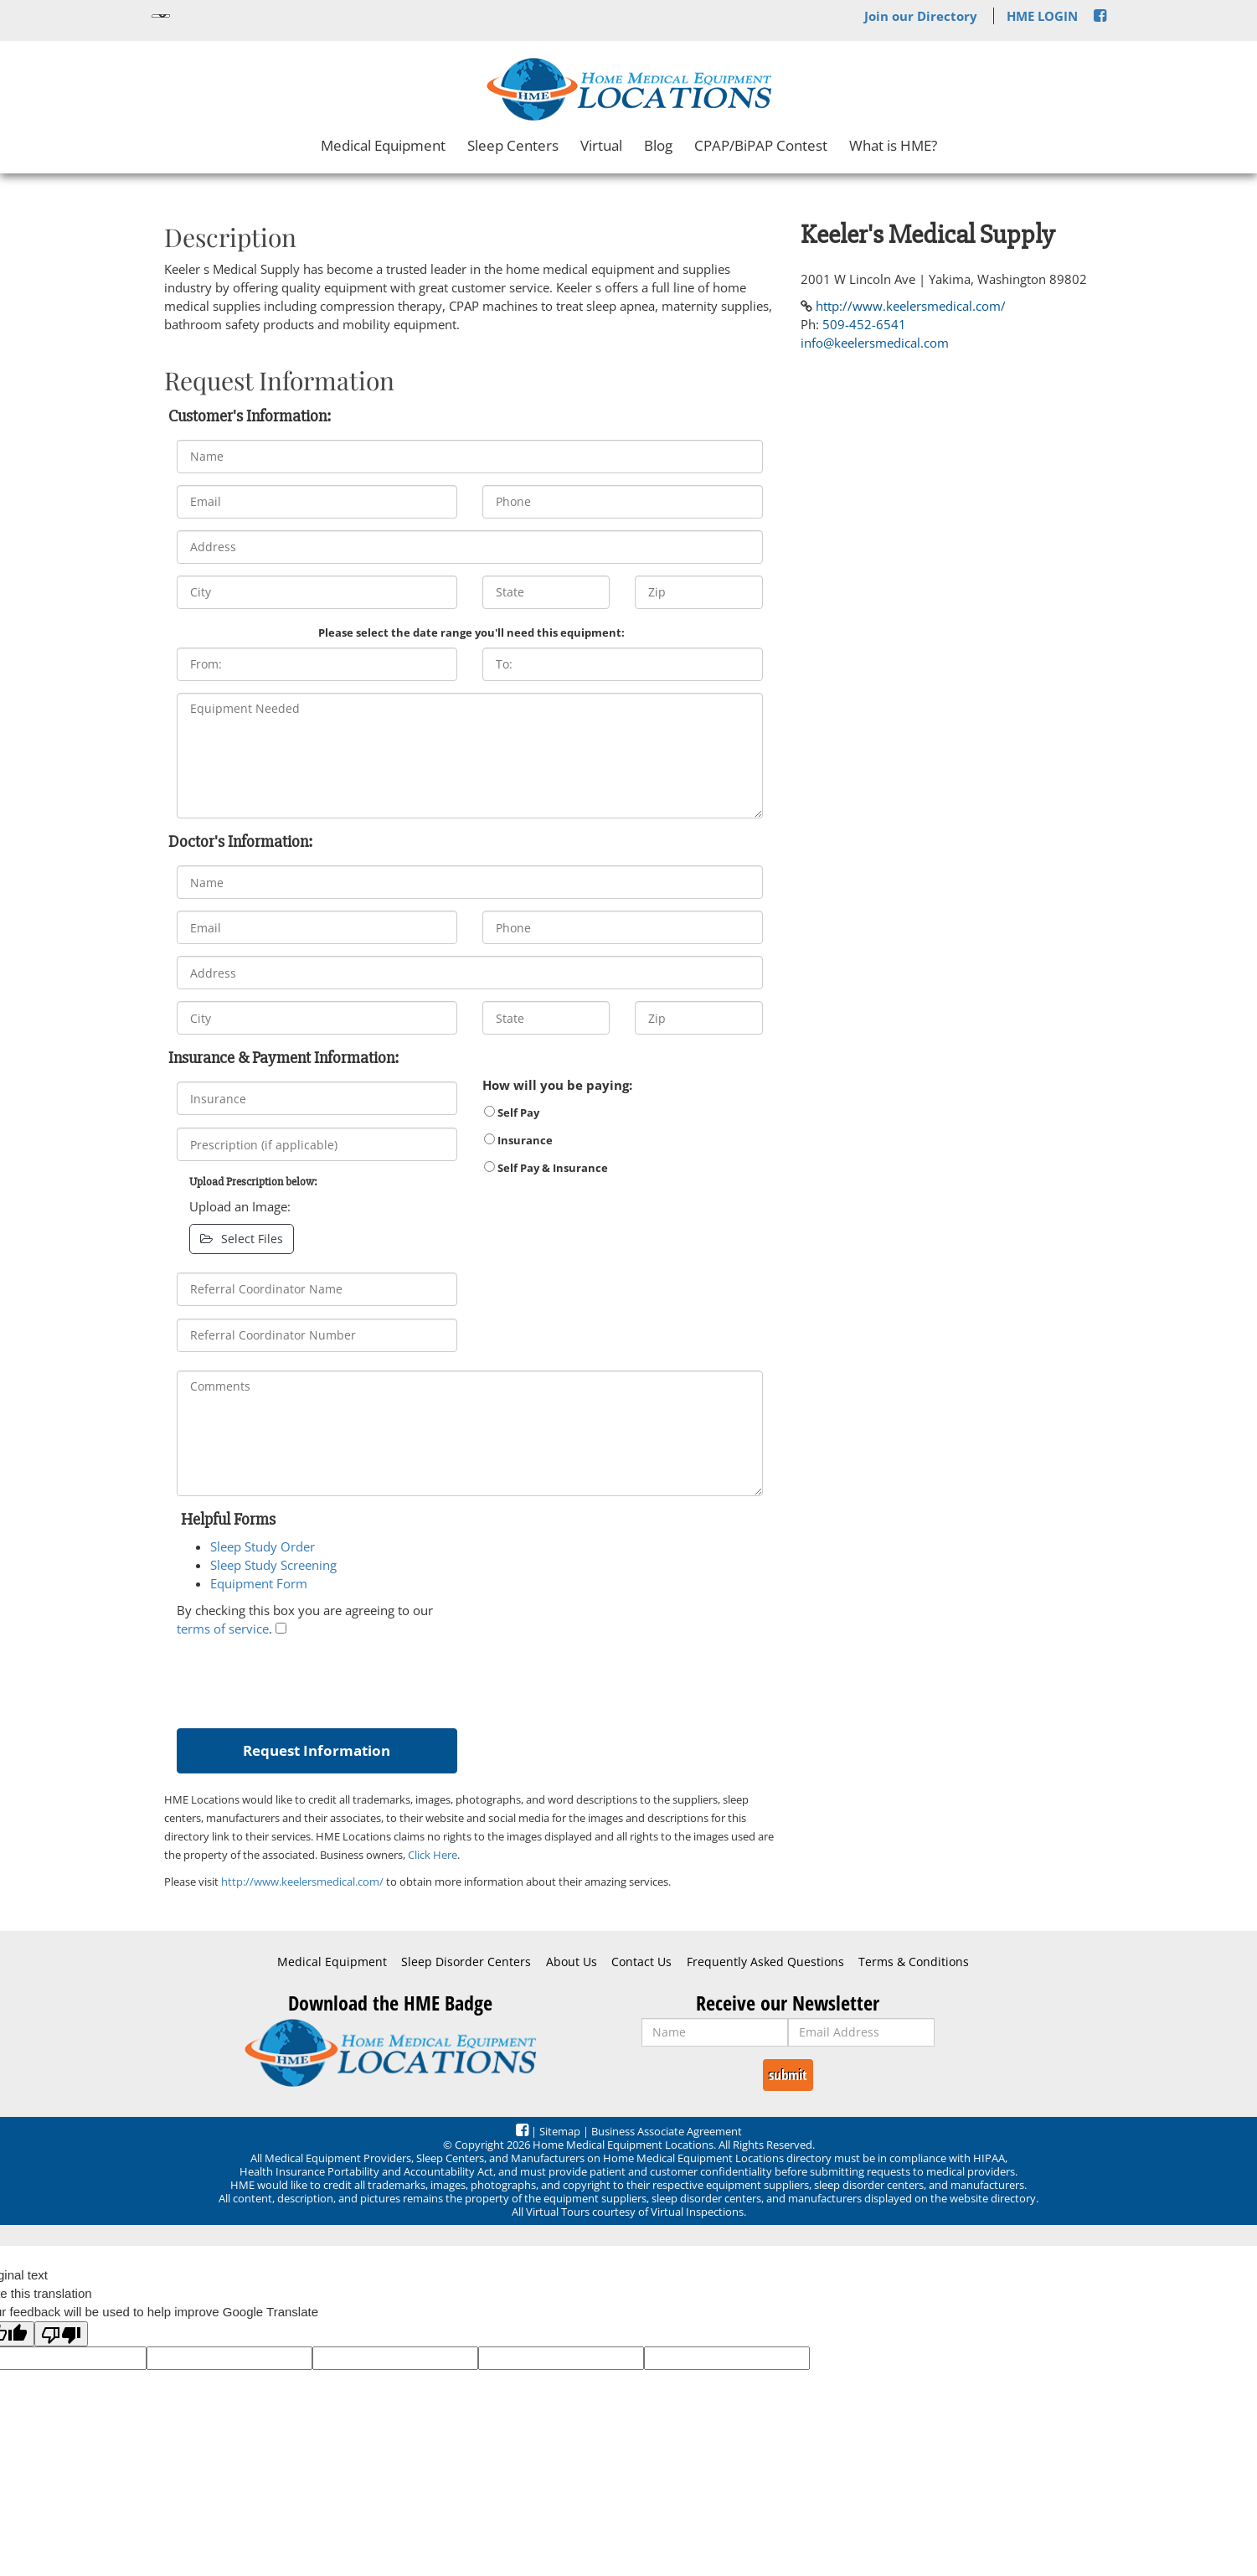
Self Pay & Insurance (546, 1167)
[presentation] (304, 1678)
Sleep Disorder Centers (466, 1961)
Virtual (601, 145)
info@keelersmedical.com (875, 342)
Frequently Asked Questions (765, 1961)
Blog (658, 145)
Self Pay (511, 1112)
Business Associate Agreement (666, 2131)
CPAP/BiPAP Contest (760, 145)
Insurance (518, 1140)
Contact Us (641, 1961)
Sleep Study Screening (273, 1564)
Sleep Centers (513, 145)
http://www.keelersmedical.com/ (302, 1881)
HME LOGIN (1042, 16)
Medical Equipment (383, 145)
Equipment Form (258, 1583)
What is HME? (893, 145)
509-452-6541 (864, 324)
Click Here (432, 1854)
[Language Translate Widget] (161, 16)
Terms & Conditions (913, 1961)
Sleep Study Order (262, 1546)
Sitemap (559, 2131)
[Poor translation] (61, 2333)
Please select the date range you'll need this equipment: (471, 632)
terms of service (223, 1628)
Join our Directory (920, 16)
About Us (571, 1961)
